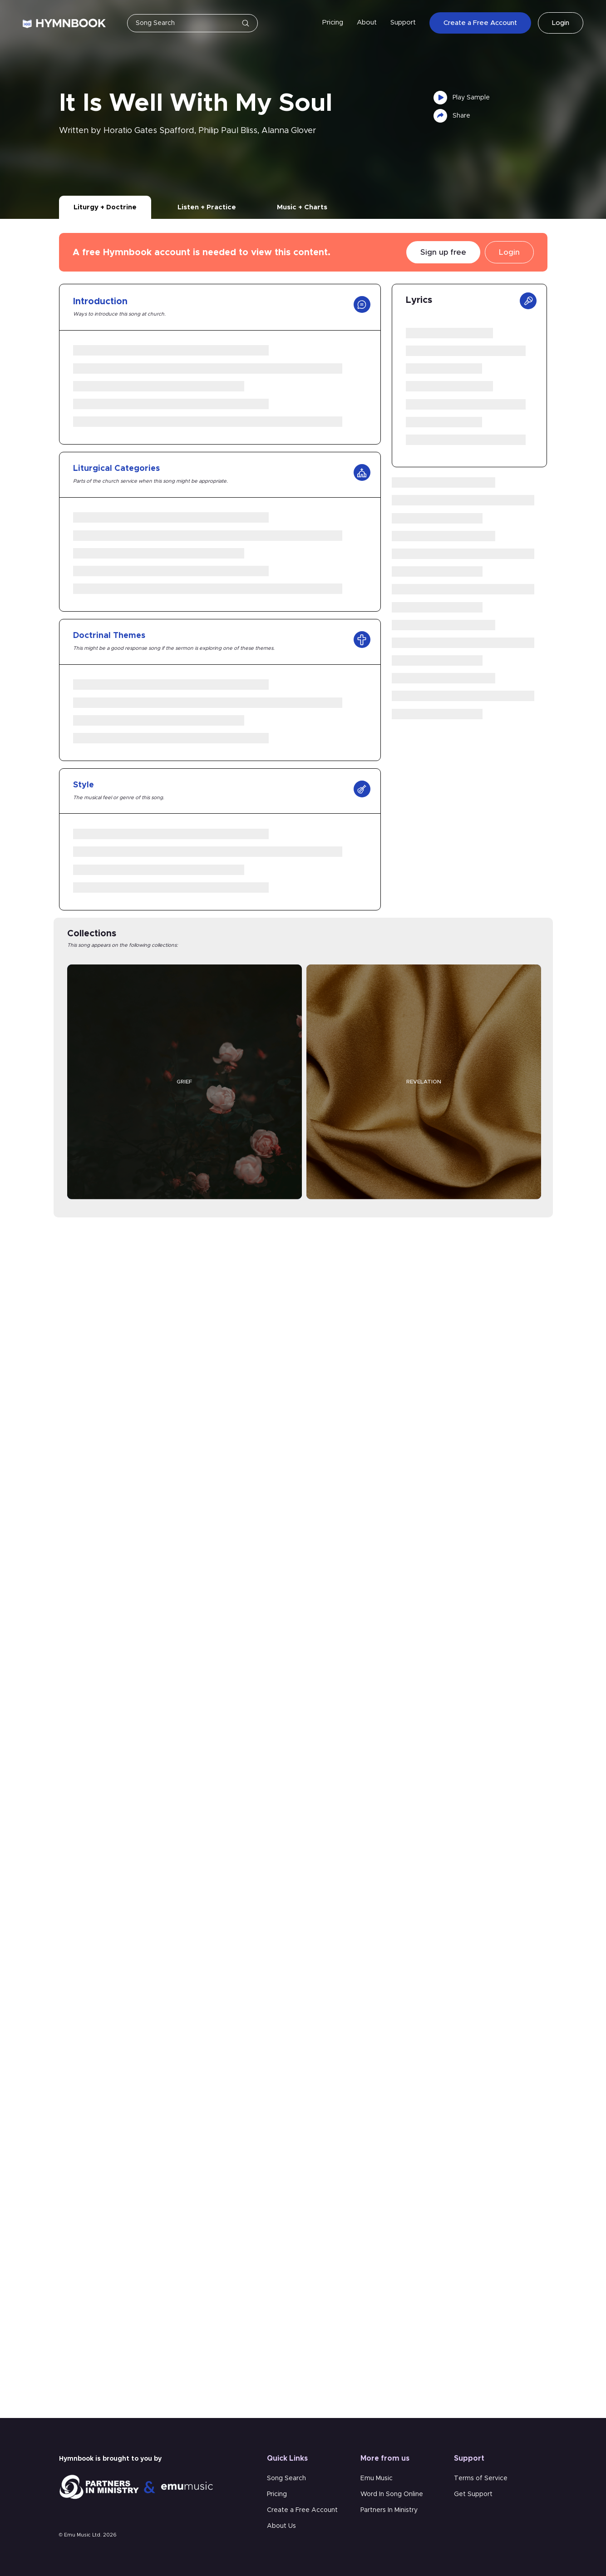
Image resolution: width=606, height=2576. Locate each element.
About (367, 22)
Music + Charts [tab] (302, 207)
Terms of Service (480, 2478)
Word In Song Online (391, 2494)
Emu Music (376, 2478)
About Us (281, 2526)
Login (560, 23)
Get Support (473, 2494)
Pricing (332, 22)
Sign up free (443, 252)
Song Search (286, 2478)
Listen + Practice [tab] (206, 207)
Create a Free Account (480, 23)
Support (403, 22)
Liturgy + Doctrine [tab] (105, 207)
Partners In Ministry (389, 2510)
